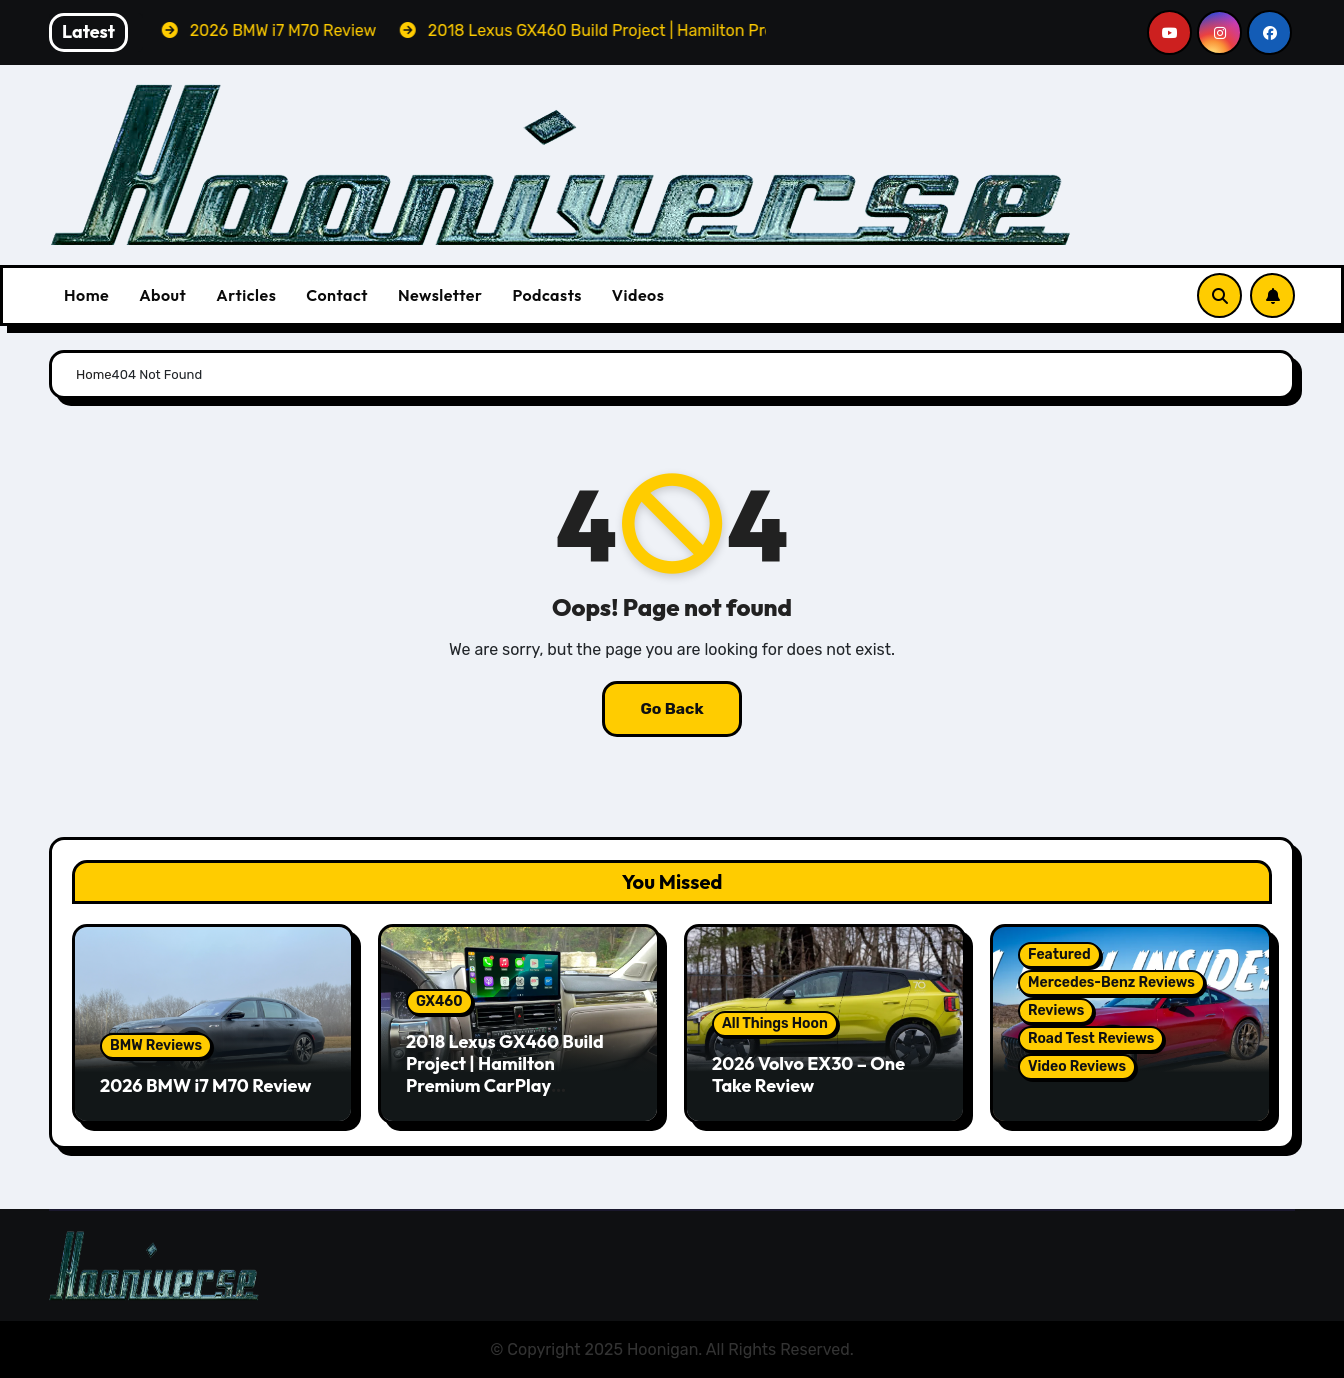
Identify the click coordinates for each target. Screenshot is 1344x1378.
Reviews (1056, 1010)
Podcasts (546, 295)
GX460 (439, 1001)
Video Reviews (1077, 1066)
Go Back (672, 708)
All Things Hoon (775, 1023)
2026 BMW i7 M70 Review (205, 1085)
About (162, 295)
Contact (337, 295)
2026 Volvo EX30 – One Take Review (808, 1074)
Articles (246, 295)
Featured (1059, 954)
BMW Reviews (156, 1045)
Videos (638, 295)
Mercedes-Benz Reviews (1111, 982)
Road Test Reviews (1091, 1038)
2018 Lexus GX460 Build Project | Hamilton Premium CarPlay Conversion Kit (505, 1074)
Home (86, 295)
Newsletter (440, 295)
